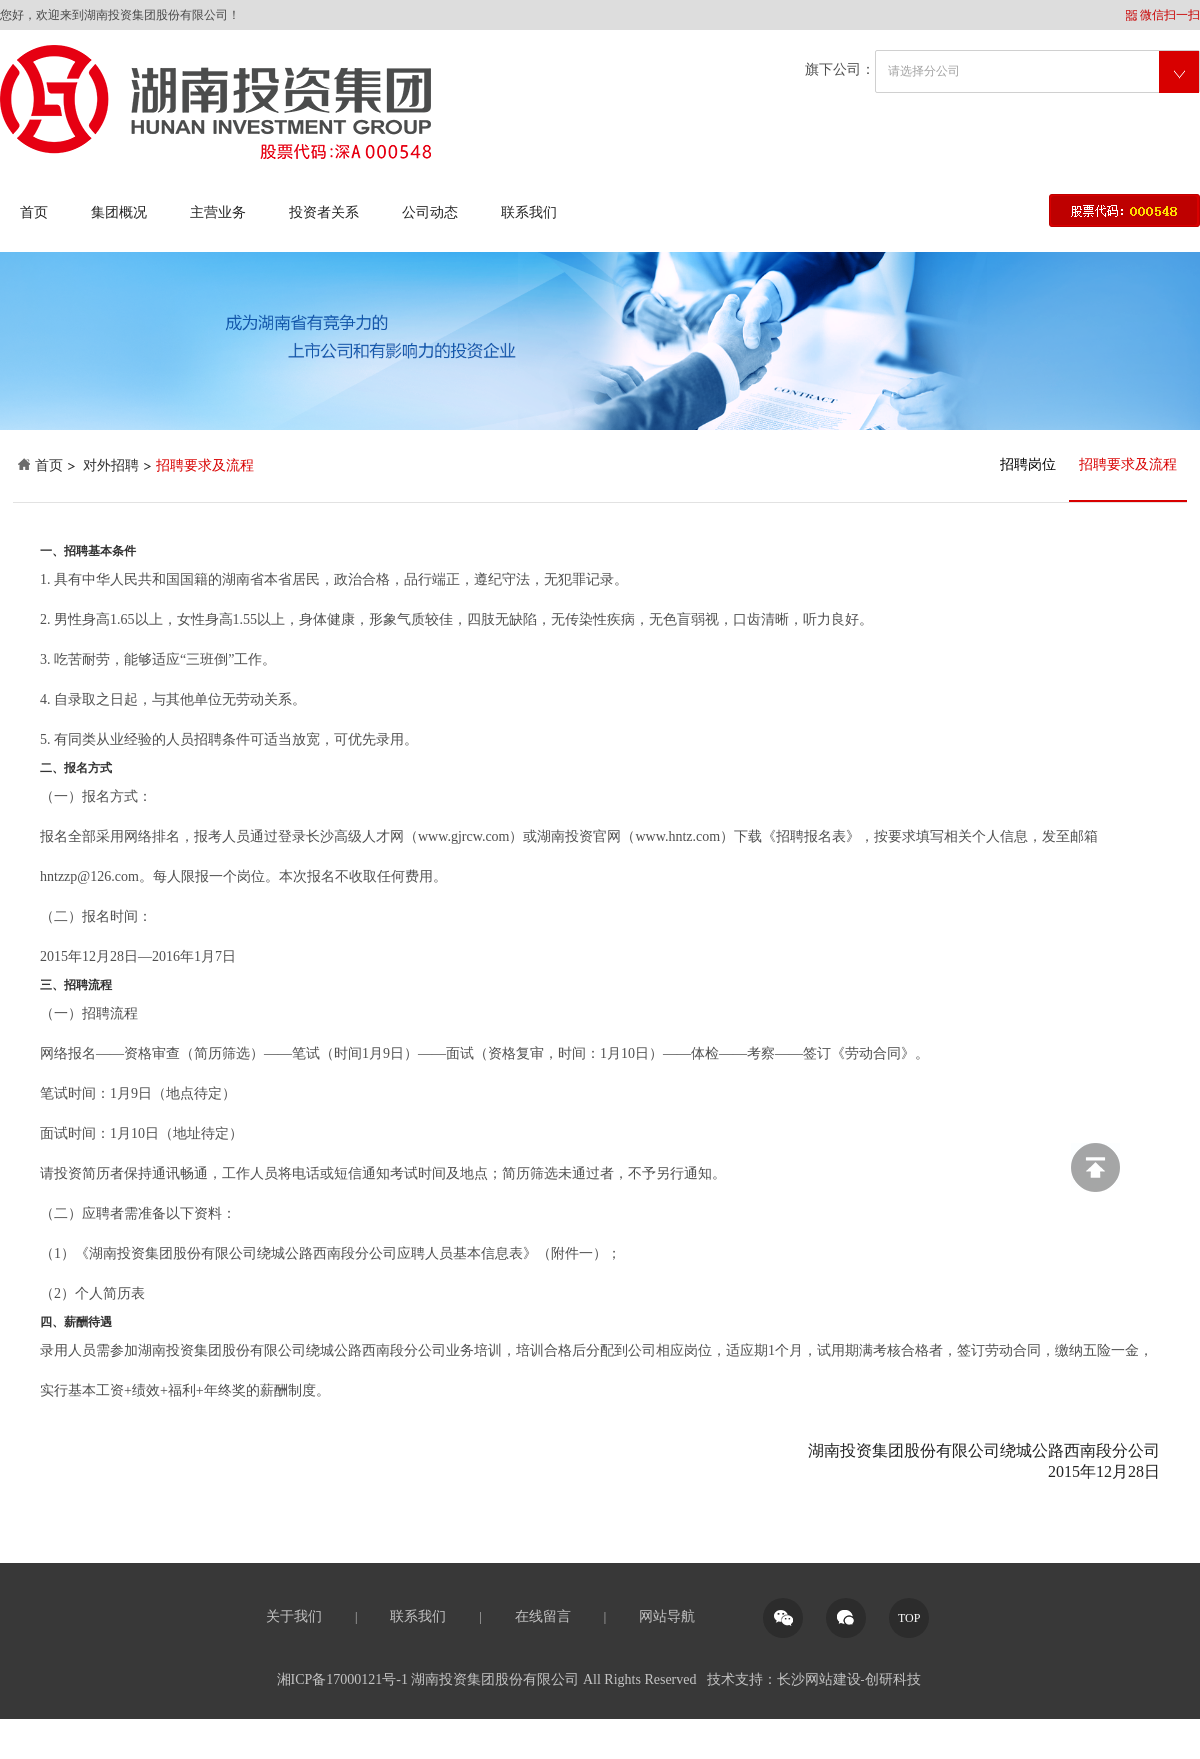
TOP (909, 1618)
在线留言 (543, 1616)
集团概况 (119, 212)
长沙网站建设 (819, 1679)
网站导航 (667, 1616)
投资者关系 (324, 212)
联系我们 (529, 212)
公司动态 (430, 212)
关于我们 (294, 1616)
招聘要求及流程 (1128, 464)
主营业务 (218, 212)
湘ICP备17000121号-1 (342, 1679)
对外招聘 (111, 465)
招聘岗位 (1028, 464)
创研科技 (893, 1679)
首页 (34, 212)
